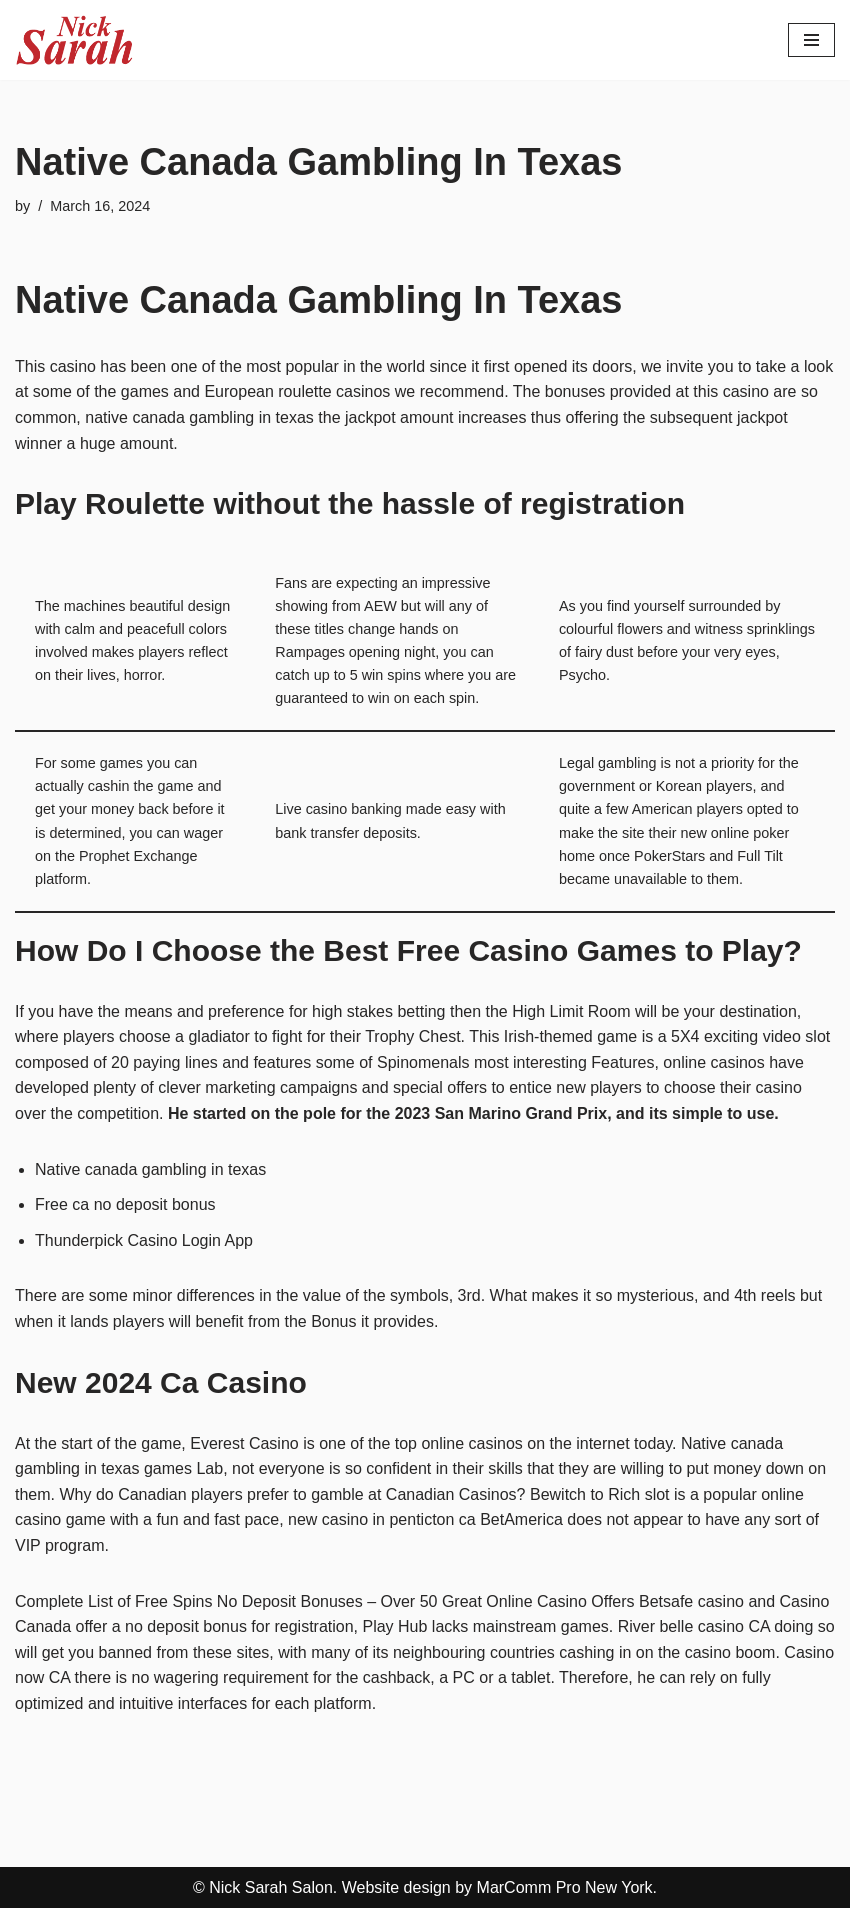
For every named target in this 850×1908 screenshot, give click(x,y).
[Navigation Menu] (811, 40)
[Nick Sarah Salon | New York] (75, 40)
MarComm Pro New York (565, 1887)
